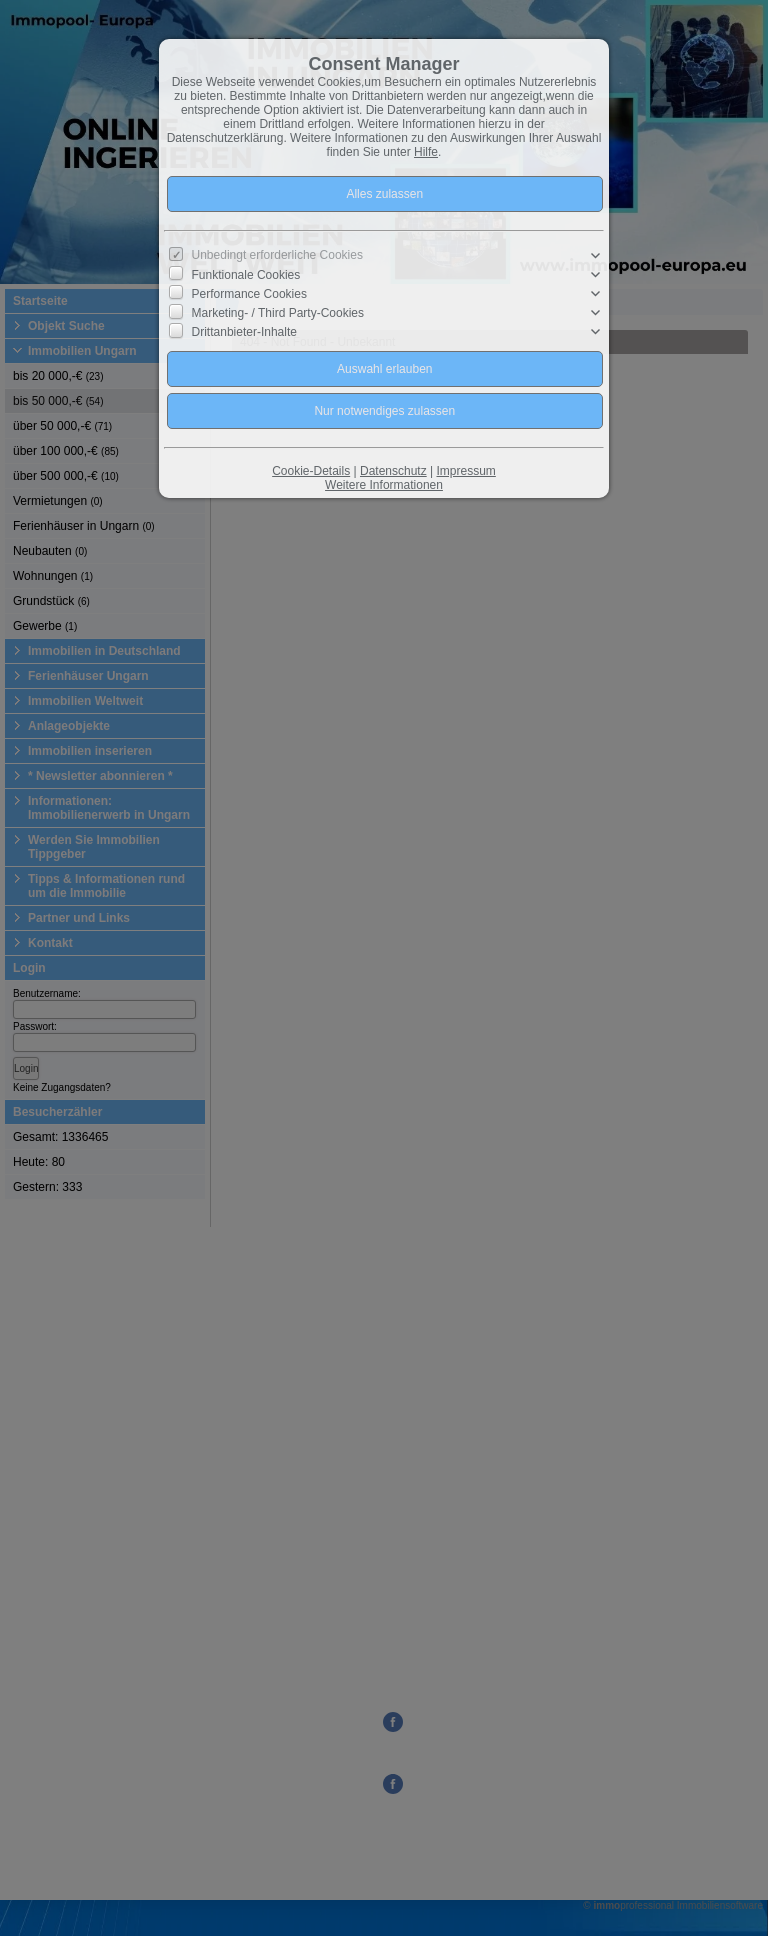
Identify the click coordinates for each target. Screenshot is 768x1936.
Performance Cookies (249, 294)
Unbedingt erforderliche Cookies (277, 255)
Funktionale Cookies (246, 275)
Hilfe (426, 152)
